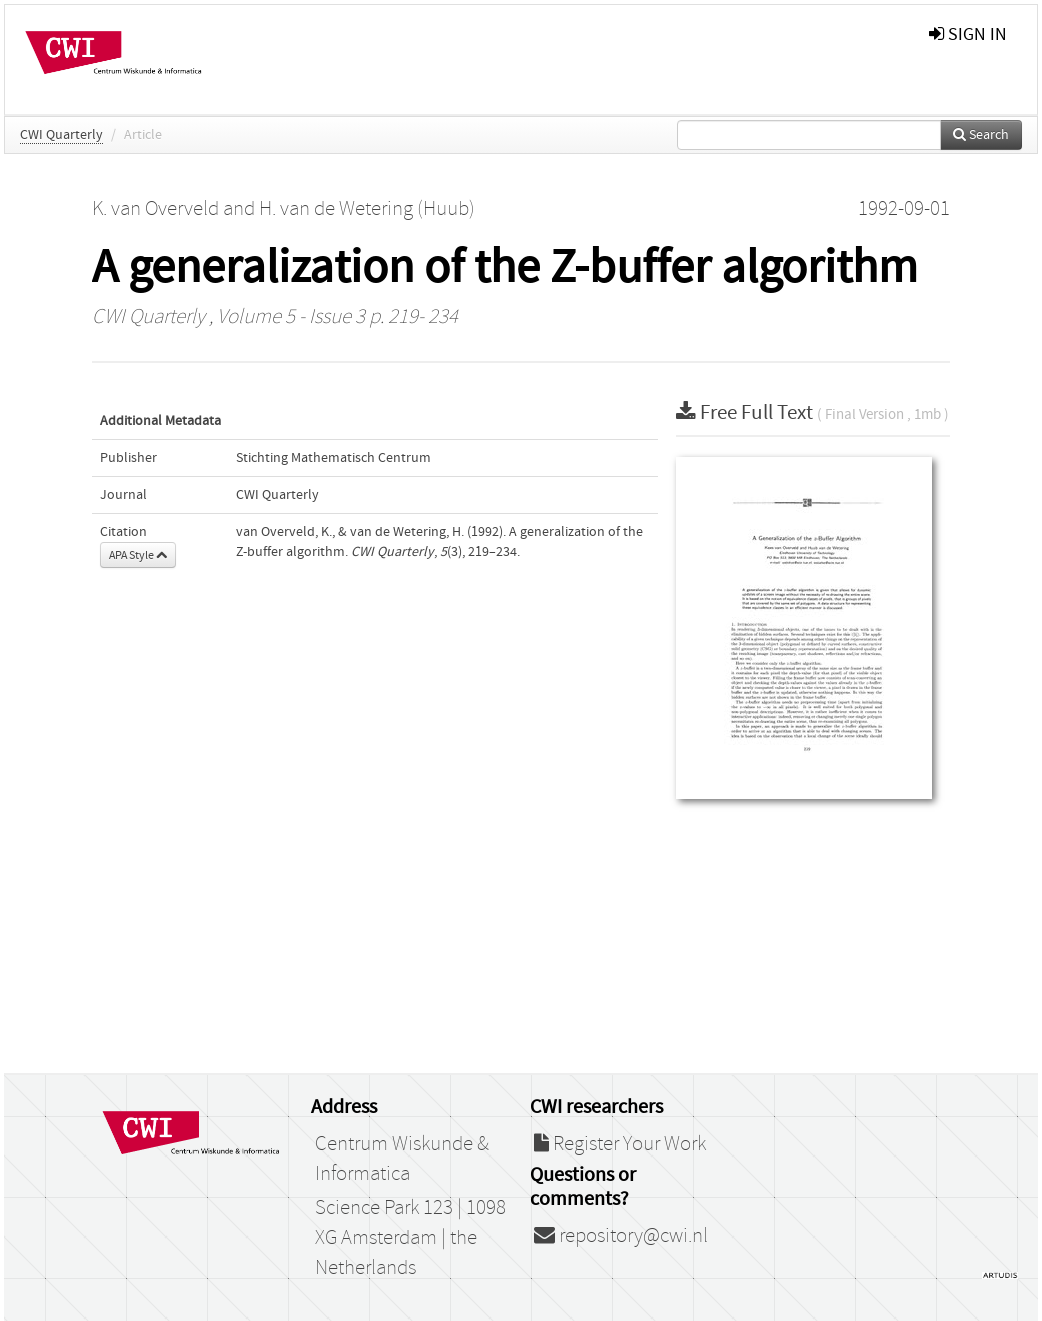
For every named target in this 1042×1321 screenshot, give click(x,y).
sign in (968, 34)
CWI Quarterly (61, 135)
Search (981, 135)
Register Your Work (620, 1144)
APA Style (138, 555)
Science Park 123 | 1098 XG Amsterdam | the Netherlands (410, 1238)
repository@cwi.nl (621, 1236)
